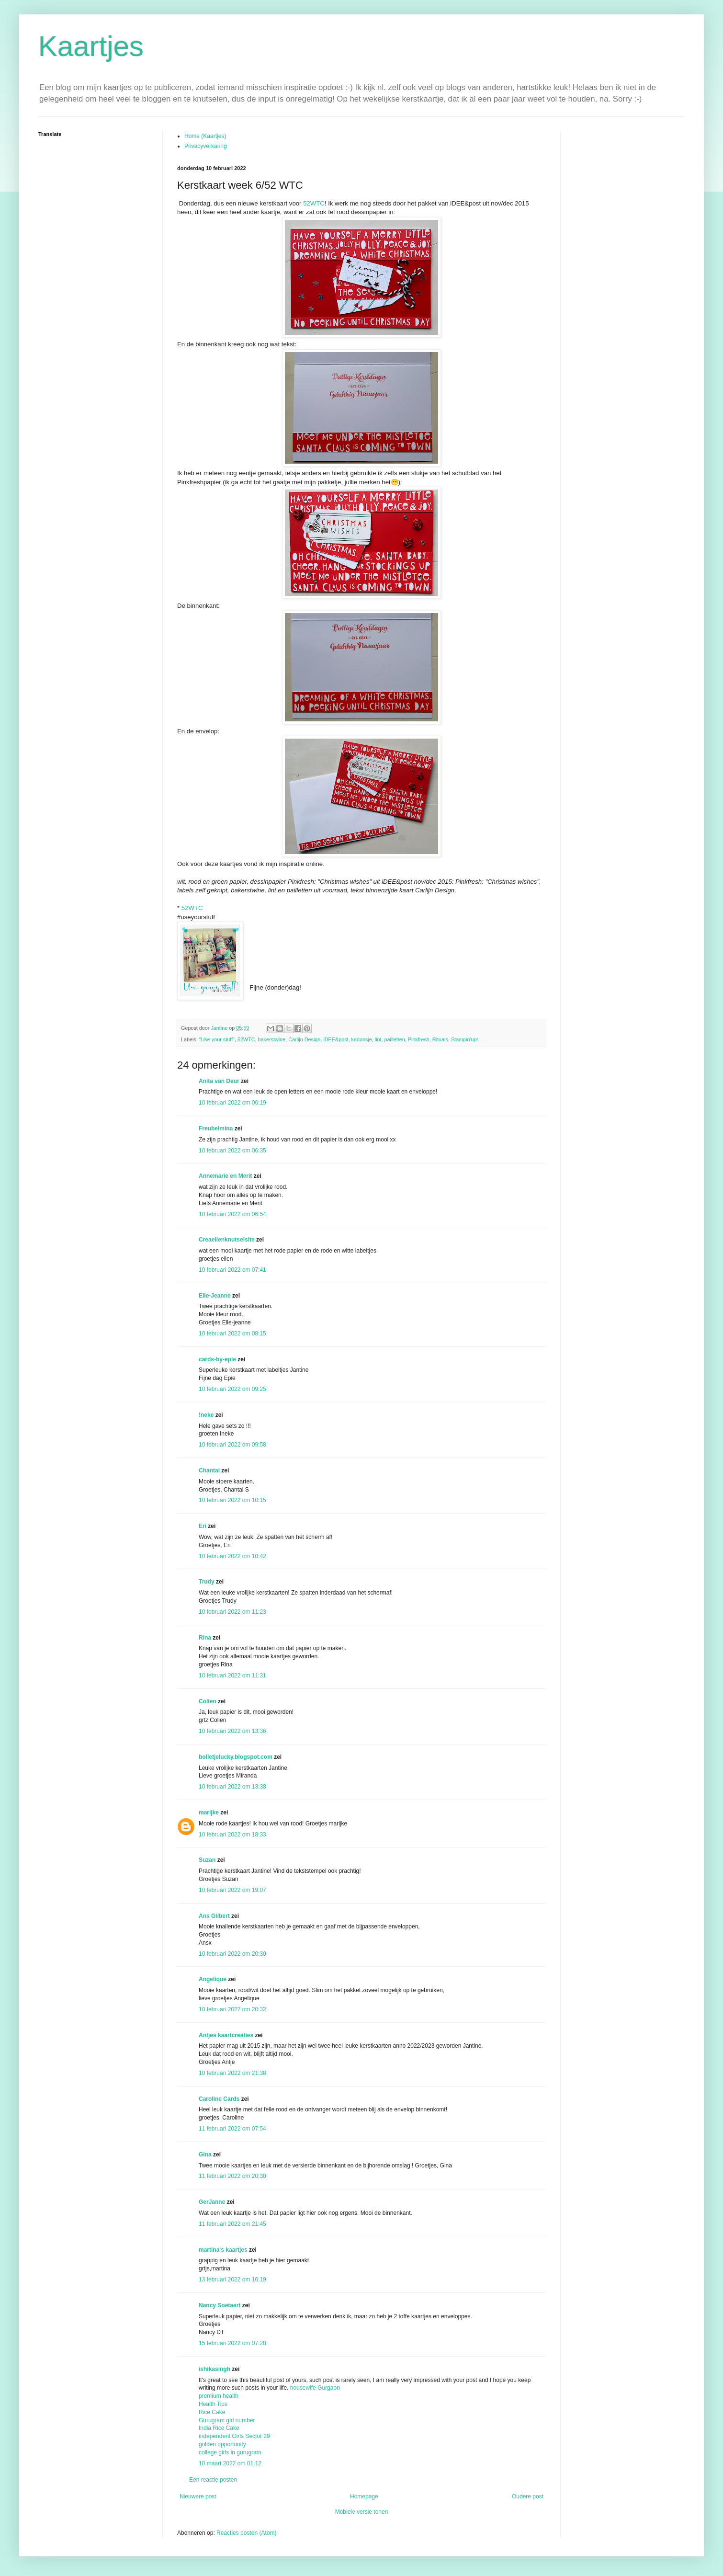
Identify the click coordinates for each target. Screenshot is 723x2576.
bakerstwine (272, 1039)
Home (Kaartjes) (205, 136)
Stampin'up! (464, 1039)
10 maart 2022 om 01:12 (230, 2463)
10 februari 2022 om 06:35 (232, 1150)
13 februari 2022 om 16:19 (232, 2279)
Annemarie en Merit (225, 1176)
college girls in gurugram (230, 2452)
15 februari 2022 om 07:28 (232, 2343)
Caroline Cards (219, 2099)
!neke (206, 1415)
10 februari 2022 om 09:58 (232, 1444)
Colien (207, 1701)
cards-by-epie (217, 1359)
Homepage (364, 2496)
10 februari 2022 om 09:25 (232, 1389)
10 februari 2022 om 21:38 (232, 2073)
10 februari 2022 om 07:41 (232, 1269)
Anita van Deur (219, 1081)
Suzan (207, 1860)
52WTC (314, 203)
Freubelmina (216, 1128)
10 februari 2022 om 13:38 (232, 1786)
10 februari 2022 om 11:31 (232, 1675)
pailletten (394, 1039)
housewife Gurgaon (315, 2387)
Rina (205, 1637)
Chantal (209, 1470)
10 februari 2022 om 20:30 (232, 1953)
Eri (203, 1526)
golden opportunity (222, 2444)
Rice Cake (212, 2412)
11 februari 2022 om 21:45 (232, 2224)
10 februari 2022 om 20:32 (232, 2009)
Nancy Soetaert (219, 2305)
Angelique (212, 1979)
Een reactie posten (213, 2479)
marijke (209, 1812)
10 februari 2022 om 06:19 (232, 1102)
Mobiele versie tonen (361, 2511)
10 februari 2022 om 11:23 (232, 1611)
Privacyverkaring (205, 146)
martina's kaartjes (223, 2249)
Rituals (440, 1039)
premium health (218, 2396)
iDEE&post (335, 1039)
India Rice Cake (219, 2428)
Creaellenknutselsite (227, 1239)
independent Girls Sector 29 (234, 2436)
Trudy (207, 1581)
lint (378, 1039)
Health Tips (213, 2404)
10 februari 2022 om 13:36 (232, 1731)
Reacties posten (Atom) (246, 2533)
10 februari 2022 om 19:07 (232, 1890)
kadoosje (361, 1039)
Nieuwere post (198, 2496)
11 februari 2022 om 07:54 (232, 2128)
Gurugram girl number (227, 2420)
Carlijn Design (304, 1039)
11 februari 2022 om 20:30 (232, 2176)
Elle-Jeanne (215, 1295)
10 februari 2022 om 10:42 (232, 1556)
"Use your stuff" (217, 1039)
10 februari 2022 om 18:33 (232, 1834)
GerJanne (212, 2202)
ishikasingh (214, 2369)
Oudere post (527, 2496)
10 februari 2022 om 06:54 (232, 1214)
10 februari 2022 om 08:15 (232, 1333)
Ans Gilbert (215, 1916)
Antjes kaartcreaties (226, 2035)
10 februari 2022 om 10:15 (232, 1500)
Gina (205, 2154)
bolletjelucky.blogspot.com (235, 1757)
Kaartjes (91, 46)
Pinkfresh (418, 1039)
